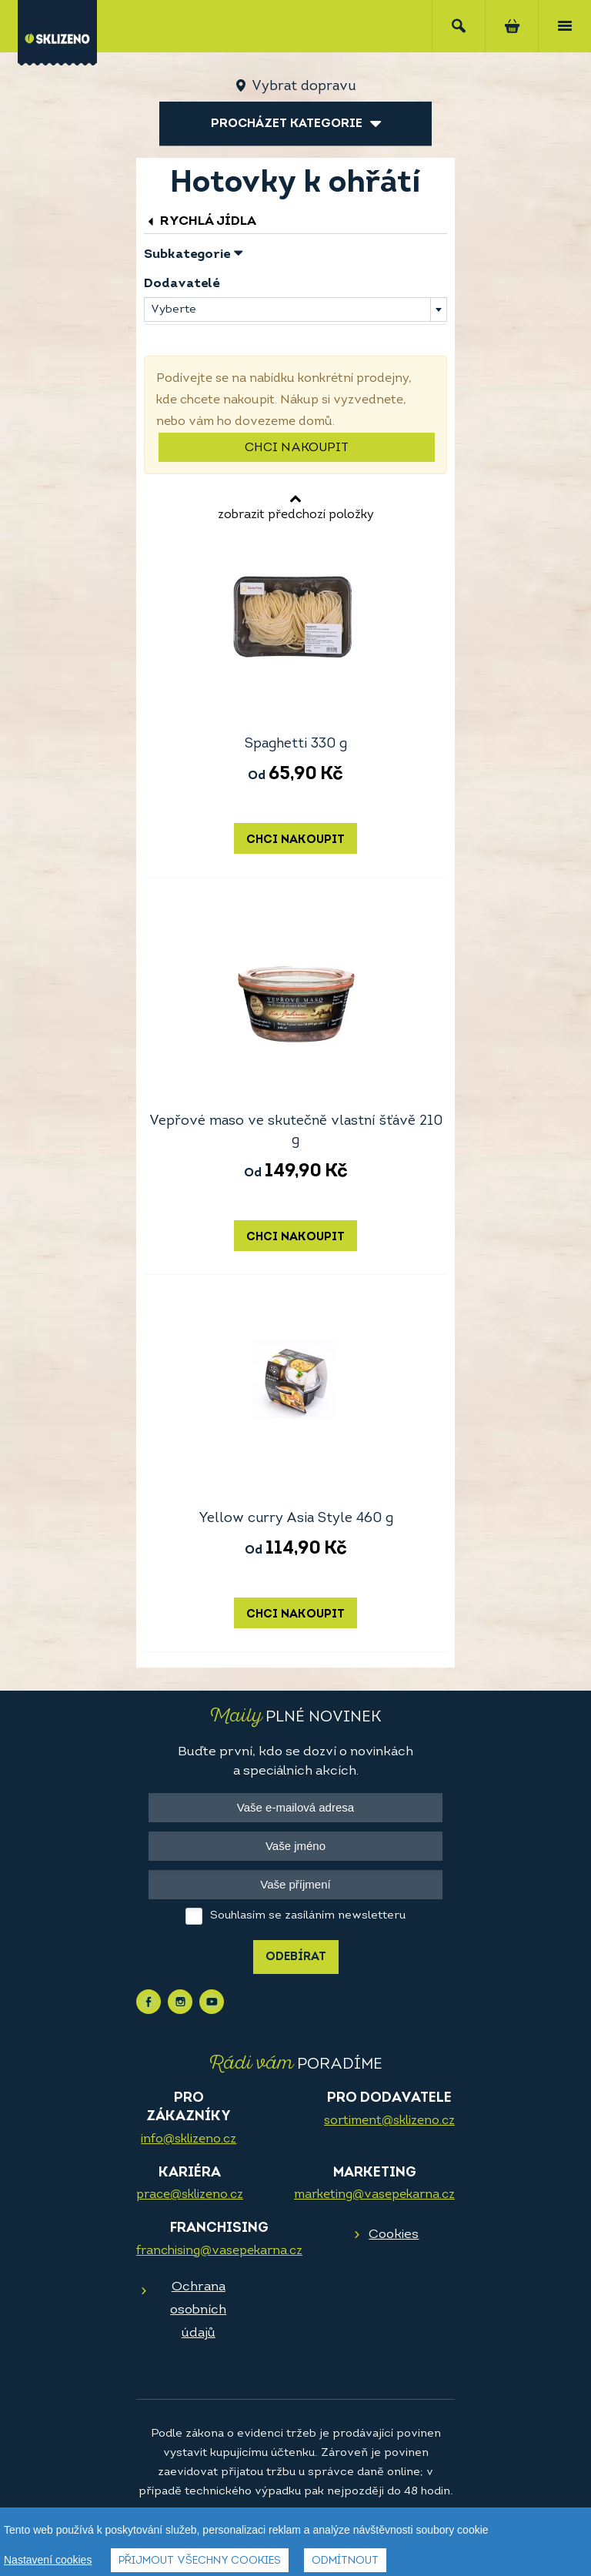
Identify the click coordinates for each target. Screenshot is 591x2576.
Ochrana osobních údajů (198, 2310)
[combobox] (295, 309)
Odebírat (295, 1957)
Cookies (394, 2234)
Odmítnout (345, 2561)
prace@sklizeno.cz (189, 2195)
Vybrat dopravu (304, 86)
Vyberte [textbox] (173, 310)
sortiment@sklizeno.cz (389, 2121)
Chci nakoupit (297, 448)
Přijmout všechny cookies (200, 2561)
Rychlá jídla (200, 221)
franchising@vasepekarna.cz (219, 2251)
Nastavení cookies (48, 2560)
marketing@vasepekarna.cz (374, 2195)
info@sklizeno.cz (188, 2139)
